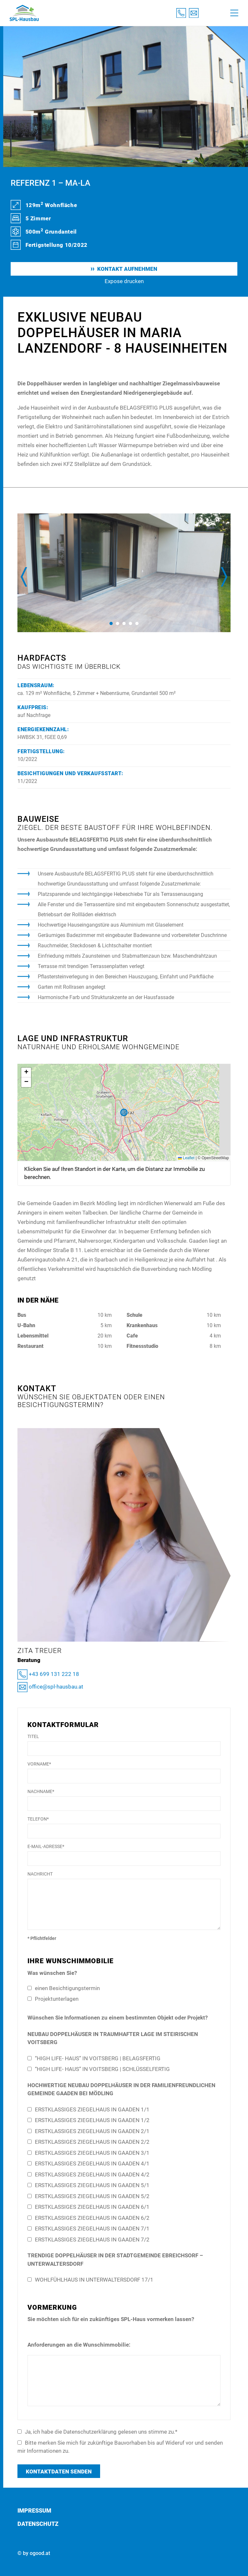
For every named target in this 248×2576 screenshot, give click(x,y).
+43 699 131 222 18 (48, 1674)
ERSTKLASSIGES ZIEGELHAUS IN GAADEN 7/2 (88, 2239)
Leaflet (186, 1158)
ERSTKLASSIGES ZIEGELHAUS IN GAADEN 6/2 (88, 2218)
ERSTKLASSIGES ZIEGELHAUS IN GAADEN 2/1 (88, 2131)
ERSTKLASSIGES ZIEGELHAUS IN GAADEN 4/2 (88, 2174)
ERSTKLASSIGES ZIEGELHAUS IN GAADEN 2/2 (88, 2142)
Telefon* (38, 1819)
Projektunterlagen (52, 1999)
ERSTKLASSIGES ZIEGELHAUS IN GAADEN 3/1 (88, 2153)
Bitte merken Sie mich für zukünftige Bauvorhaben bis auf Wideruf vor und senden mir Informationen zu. (120, 2446)
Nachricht (40, 1874)
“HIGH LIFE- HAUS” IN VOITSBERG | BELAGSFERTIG (93, 2058)
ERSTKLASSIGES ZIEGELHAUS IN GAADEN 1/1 (88, 2109)
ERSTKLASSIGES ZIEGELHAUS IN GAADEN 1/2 (88, 2120)
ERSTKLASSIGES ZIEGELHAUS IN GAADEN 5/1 (88, 2185)
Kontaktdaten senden (59, 2471)
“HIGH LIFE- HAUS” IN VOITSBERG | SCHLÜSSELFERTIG (98, 2069)
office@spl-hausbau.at (50, 1686)
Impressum (34, 2510)
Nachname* (40, 1791)
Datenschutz (37, 2523)
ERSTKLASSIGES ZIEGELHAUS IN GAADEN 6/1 (88, 2207)
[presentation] (24, 577)
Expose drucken (124, 281)
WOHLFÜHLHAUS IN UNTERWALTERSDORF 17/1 (90, 2279)
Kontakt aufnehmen (124, 269)
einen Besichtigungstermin (63, 1988)
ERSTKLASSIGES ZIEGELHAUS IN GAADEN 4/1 (88, 2163)
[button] (111, 623)
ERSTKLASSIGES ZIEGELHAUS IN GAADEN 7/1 (88, 2228)
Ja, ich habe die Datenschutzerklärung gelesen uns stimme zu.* (97, 2431)
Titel (33, 1736)
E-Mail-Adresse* (45, 1846)
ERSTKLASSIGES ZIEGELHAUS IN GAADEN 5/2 (88, 2196)
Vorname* (39, 1764)
